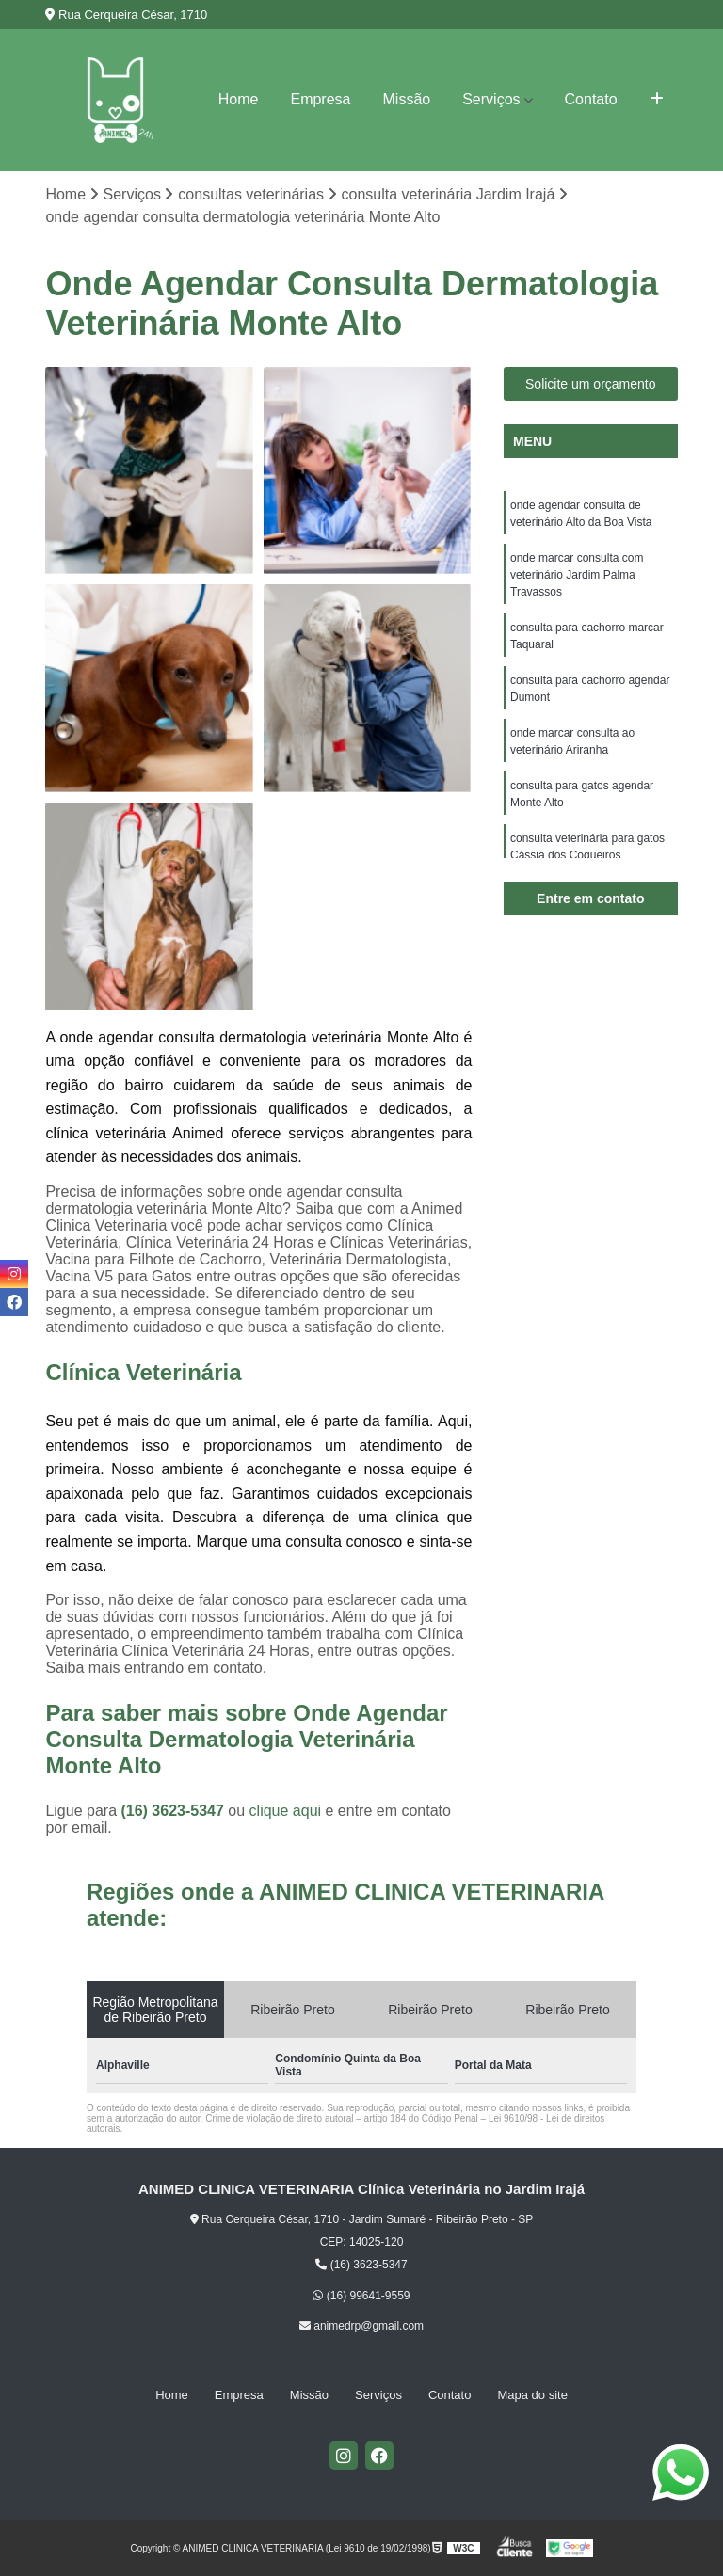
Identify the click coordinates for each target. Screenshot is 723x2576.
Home (238, 99)
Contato (591, 99)
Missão (407, 99)
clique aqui (285, 1811)
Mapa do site (532, 2395)
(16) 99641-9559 (361, 2295)
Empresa (320, 99)
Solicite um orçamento (590, 383)
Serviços (491, 99)
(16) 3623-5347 (174, 1811)
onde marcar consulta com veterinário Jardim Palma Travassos (576, 574)
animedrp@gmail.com (361, 2325)
